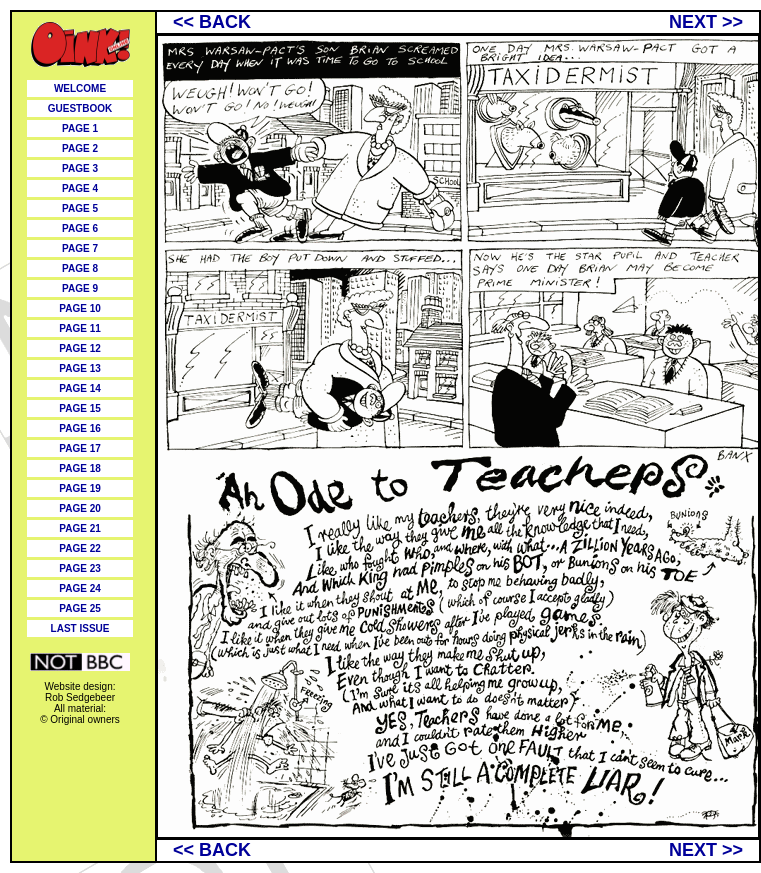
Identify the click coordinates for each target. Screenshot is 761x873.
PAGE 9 (80, 288)
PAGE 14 (80, 388)
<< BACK (212, 22)
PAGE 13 (80, 368)
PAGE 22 (80, 548)
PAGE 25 (80, 608)
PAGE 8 (80, 268)
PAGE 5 (80, 208)
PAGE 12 (80, 348)
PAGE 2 (80, 148)
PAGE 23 (80, 568)
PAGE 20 (80, 508)
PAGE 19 (80, 488)
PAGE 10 (80, 308)
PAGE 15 (80, 408)
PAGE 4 (80, 188)
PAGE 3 (80, 168)
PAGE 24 (80, 588)
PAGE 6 (80, 228)
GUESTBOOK (80, 108)
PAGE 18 (80, 468)
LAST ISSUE (80, 628)
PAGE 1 (80, 128)
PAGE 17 (80, 448)
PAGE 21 (80, 528)
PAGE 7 (80, 248)
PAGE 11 (80, 328)
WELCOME (80, 88)
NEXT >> (706, 22)
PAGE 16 (80, 428)
